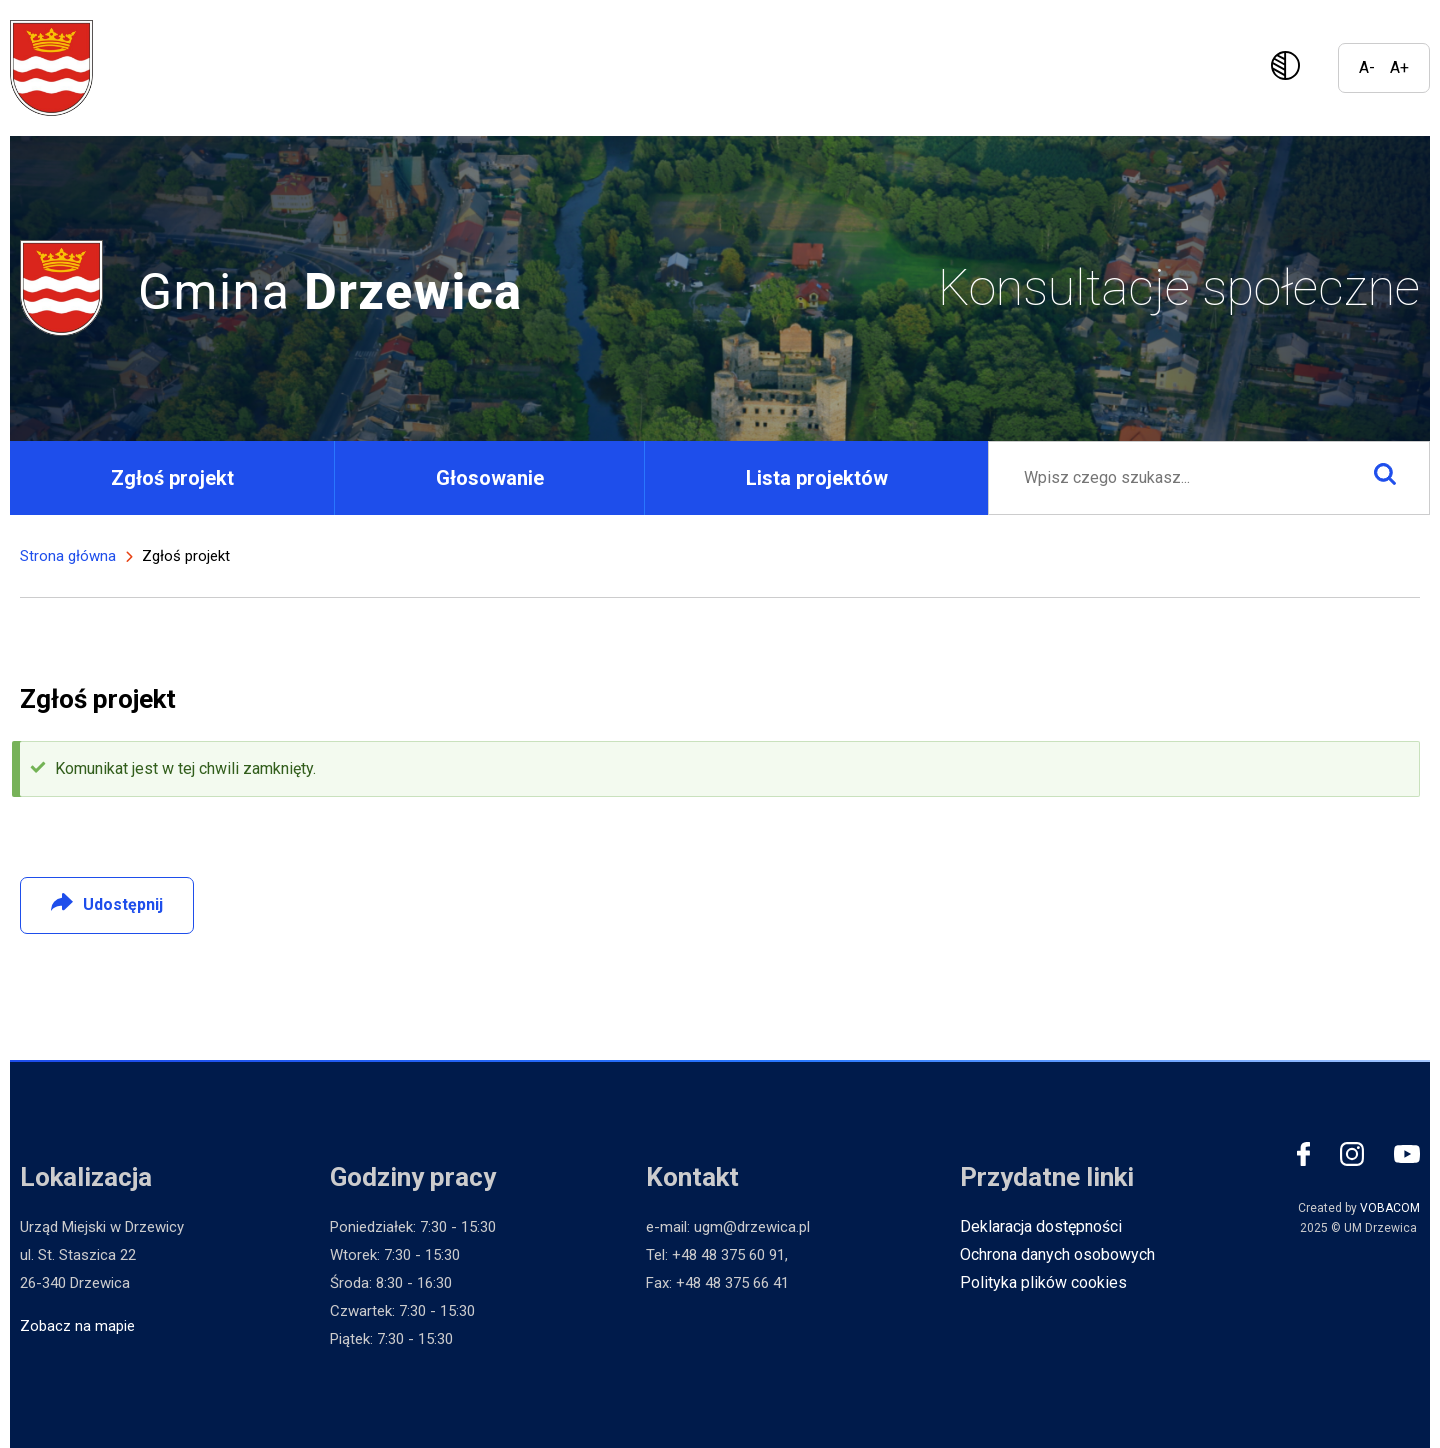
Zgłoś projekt (172, 478)
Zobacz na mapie (77, 1326)
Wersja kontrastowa (1289, 68)
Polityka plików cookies (1043, 1282)
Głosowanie (490, 478)
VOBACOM (1390, 1208)
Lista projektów (817, 478)
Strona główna (68, 556)
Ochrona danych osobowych (1057, 1254)
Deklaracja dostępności (1041, 1226)
